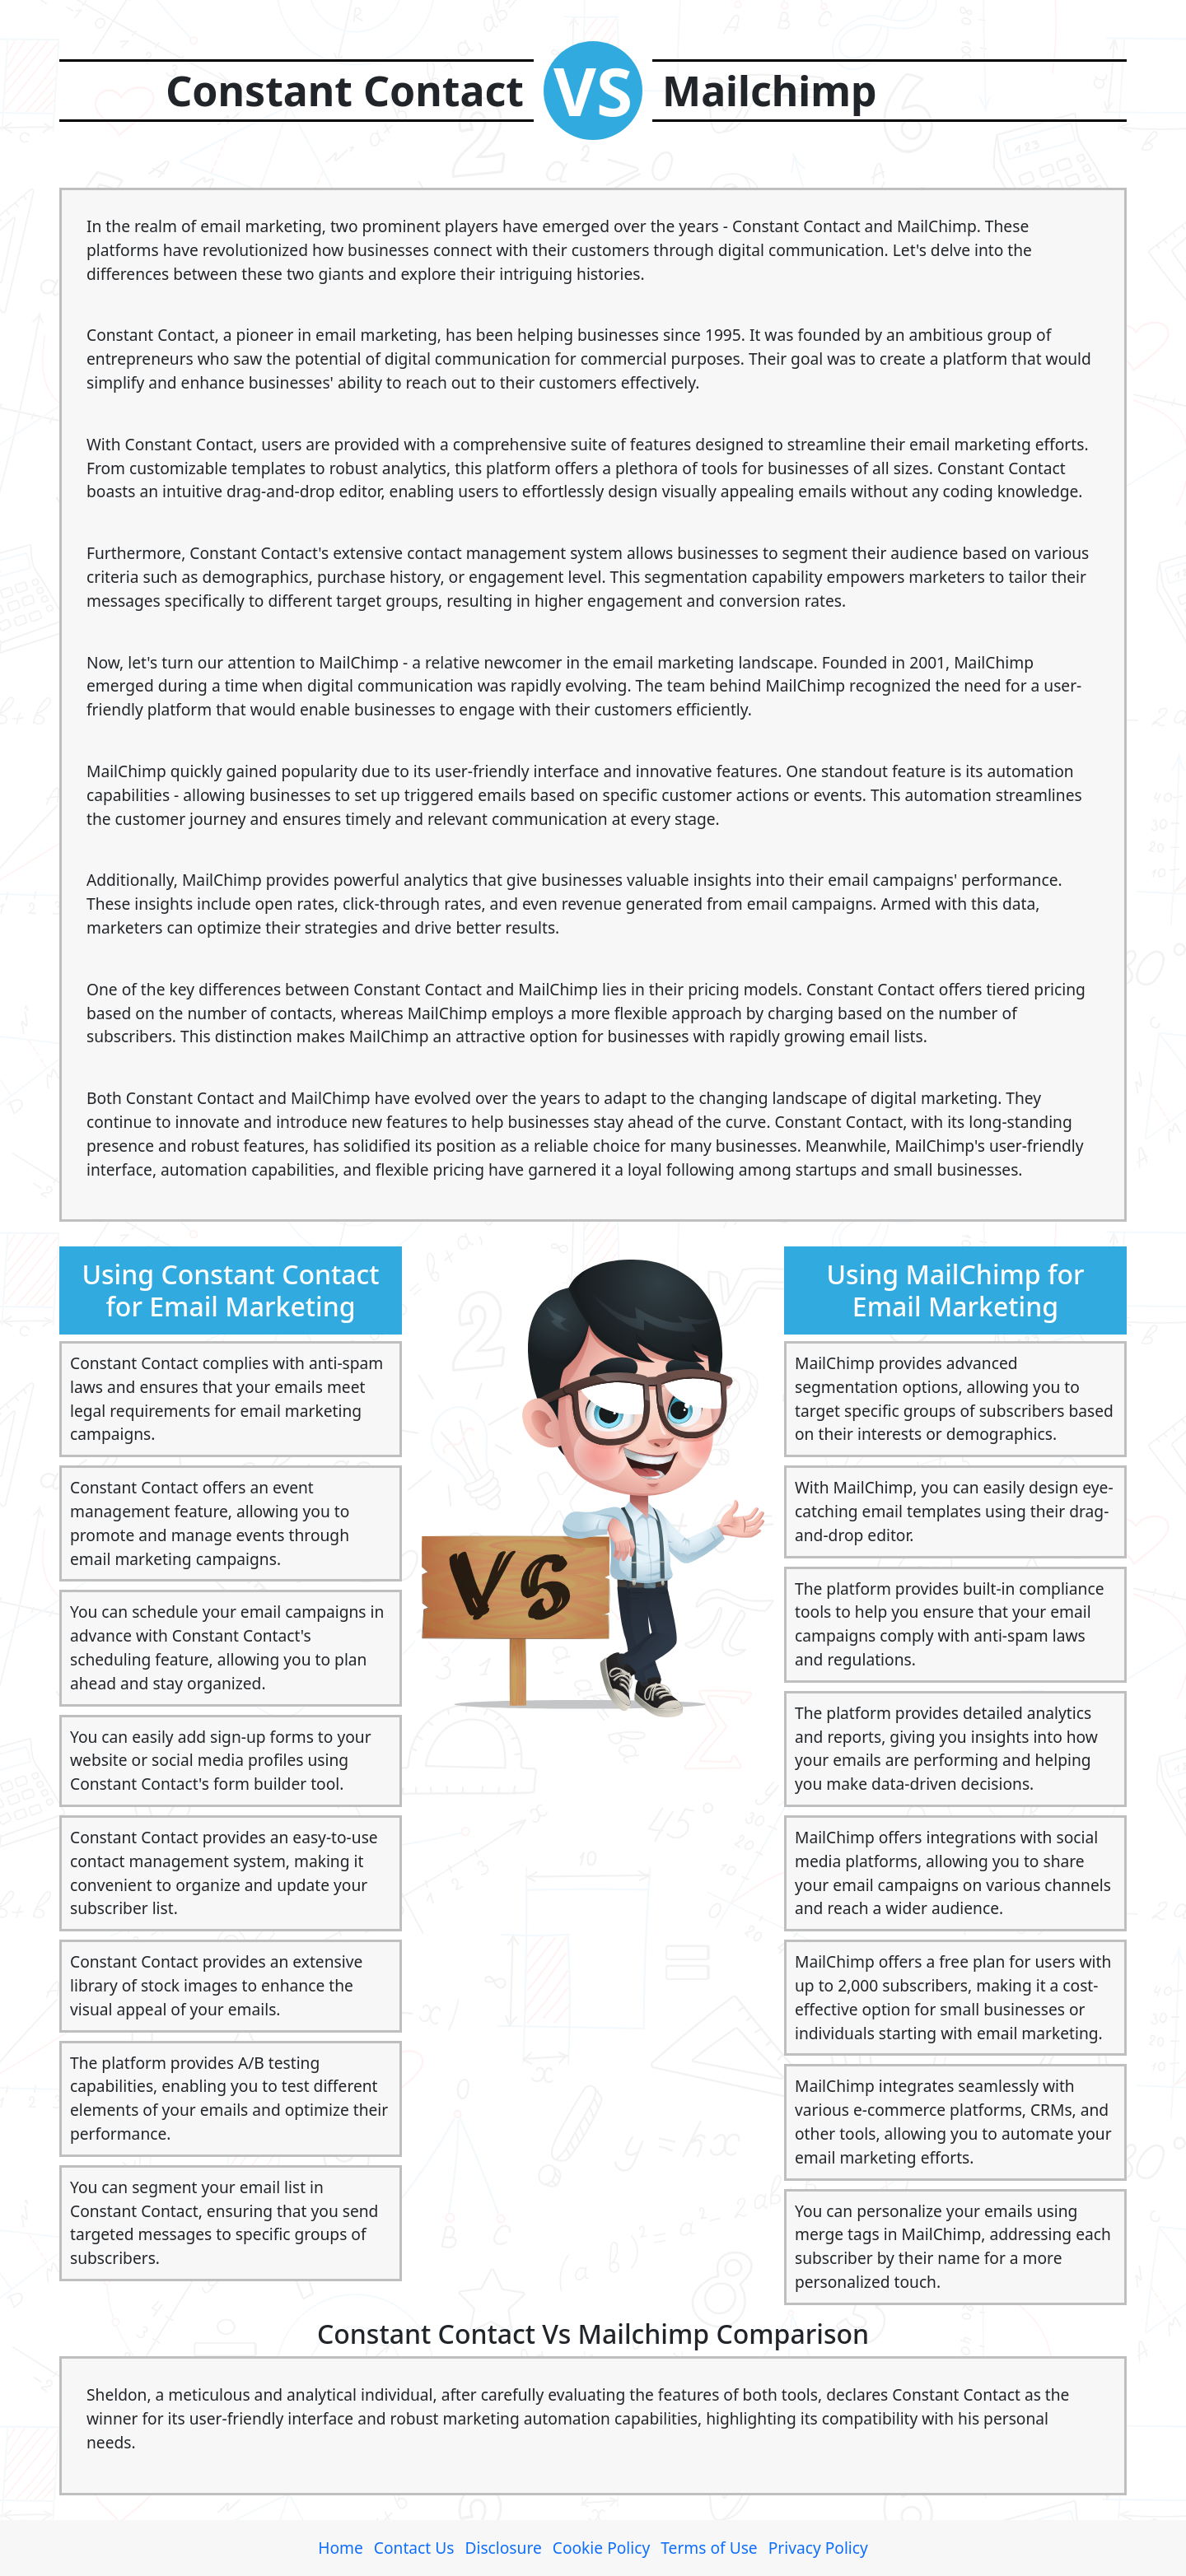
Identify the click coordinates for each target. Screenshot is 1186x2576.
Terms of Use (709, 2547)
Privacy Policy (818, 2547)
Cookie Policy (601, 2547)
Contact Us (414, 2547)
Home (340, 2547)
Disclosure (503, 2547)
